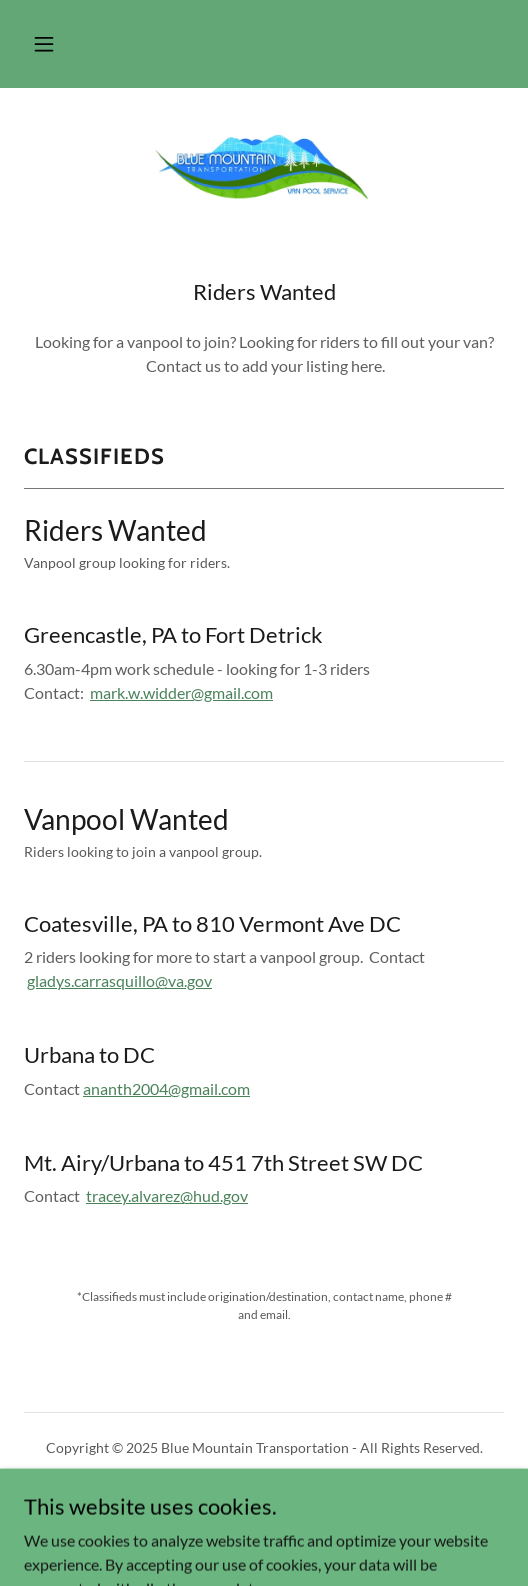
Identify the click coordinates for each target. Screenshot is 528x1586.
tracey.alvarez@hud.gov (167, 1195)
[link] (264, 167)
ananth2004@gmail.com (166, 1088)
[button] (44, 44)
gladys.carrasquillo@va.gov (119, 980)
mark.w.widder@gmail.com (181, 692)
